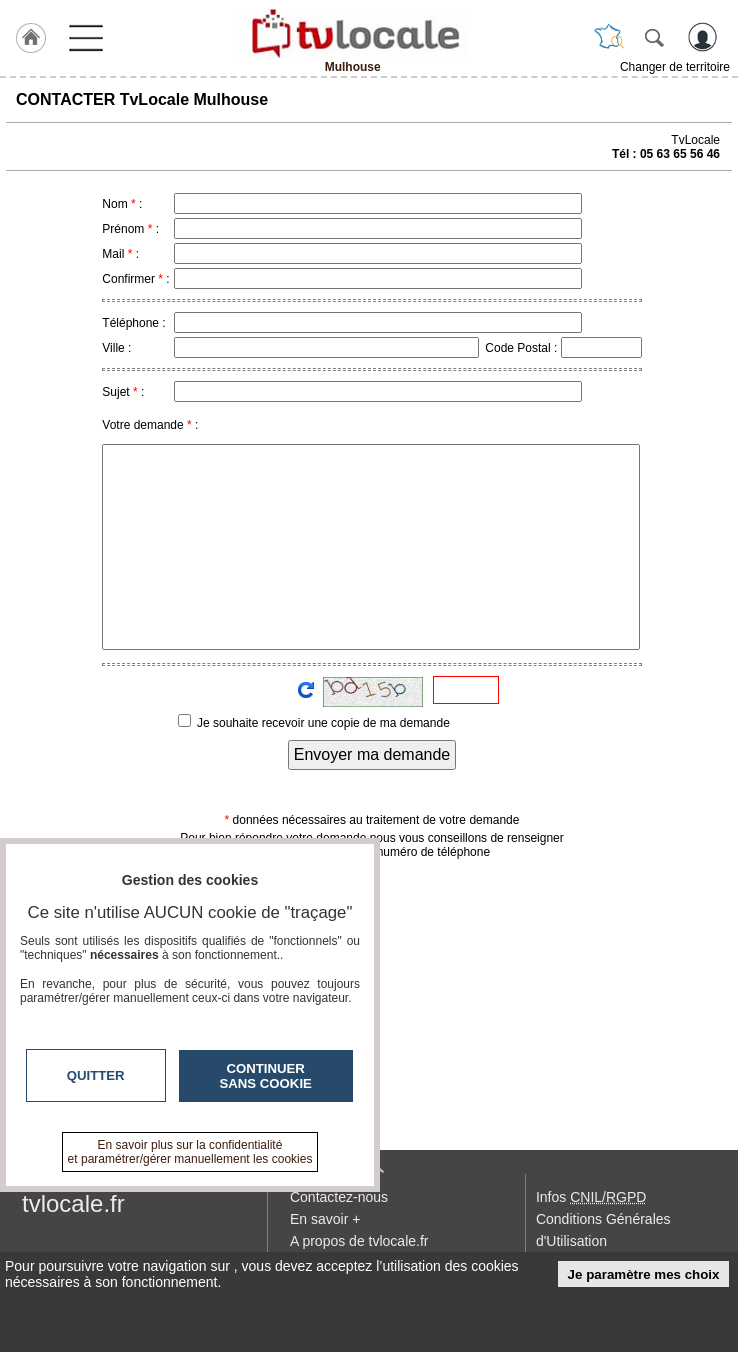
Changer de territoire (675, 67)
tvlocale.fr (73, 1203)
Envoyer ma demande (372, 754)
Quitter (96, 1075)
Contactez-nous (339, 1197)
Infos (591, 1197)
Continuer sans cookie (266, 1076)
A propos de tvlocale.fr (359, 1241)
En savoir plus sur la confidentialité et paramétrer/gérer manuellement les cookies (190, 1152)
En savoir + (325, 1219)
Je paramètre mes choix (644, 1274)
